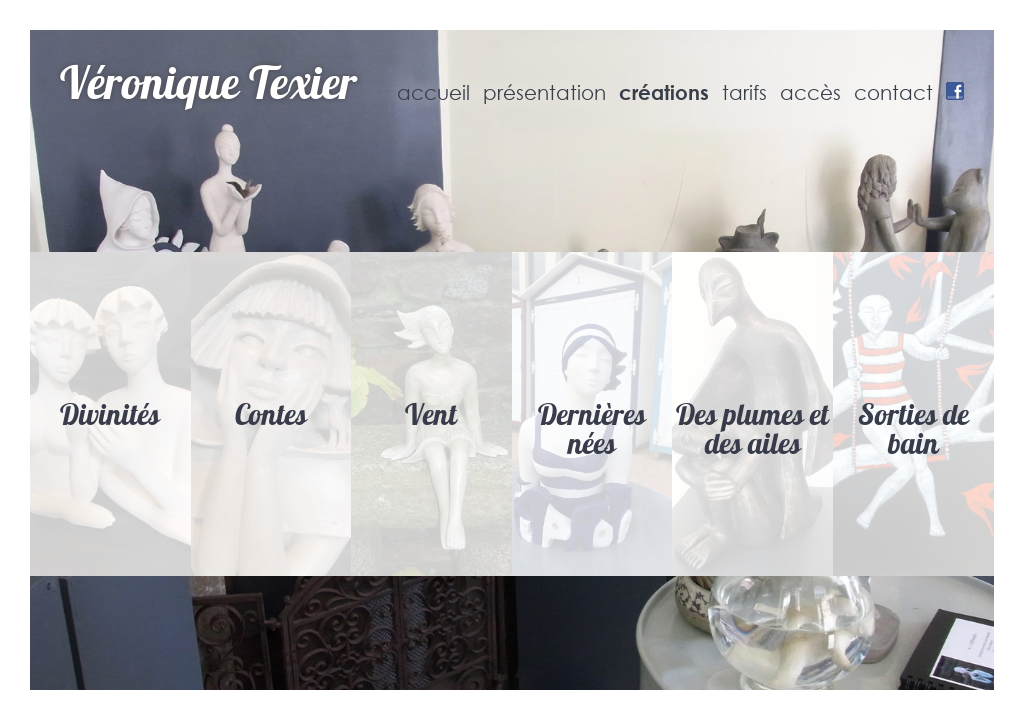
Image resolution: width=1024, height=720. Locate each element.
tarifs (744, 93)
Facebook (955, 91)
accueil (433, 93)
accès (810, 93)
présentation (544, 93)
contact (893, 93)
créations (664, 92)
